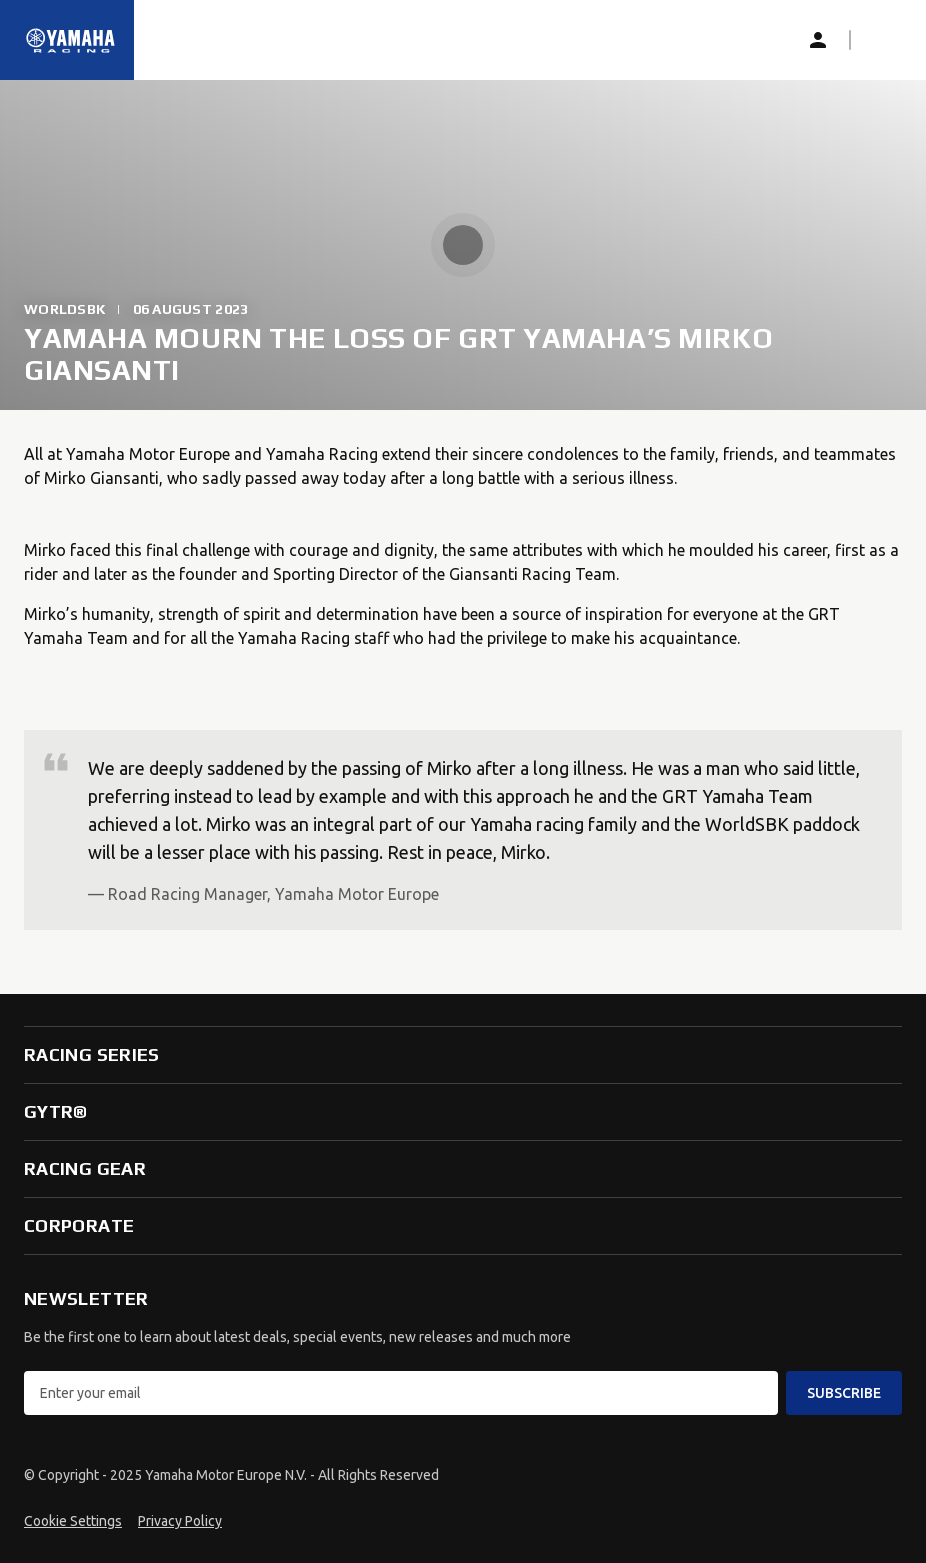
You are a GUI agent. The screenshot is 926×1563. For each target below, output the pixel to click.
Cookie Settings (73, 1521)
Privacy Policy (180, 1521)
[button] (882, 40)
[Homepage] (71, 40)
